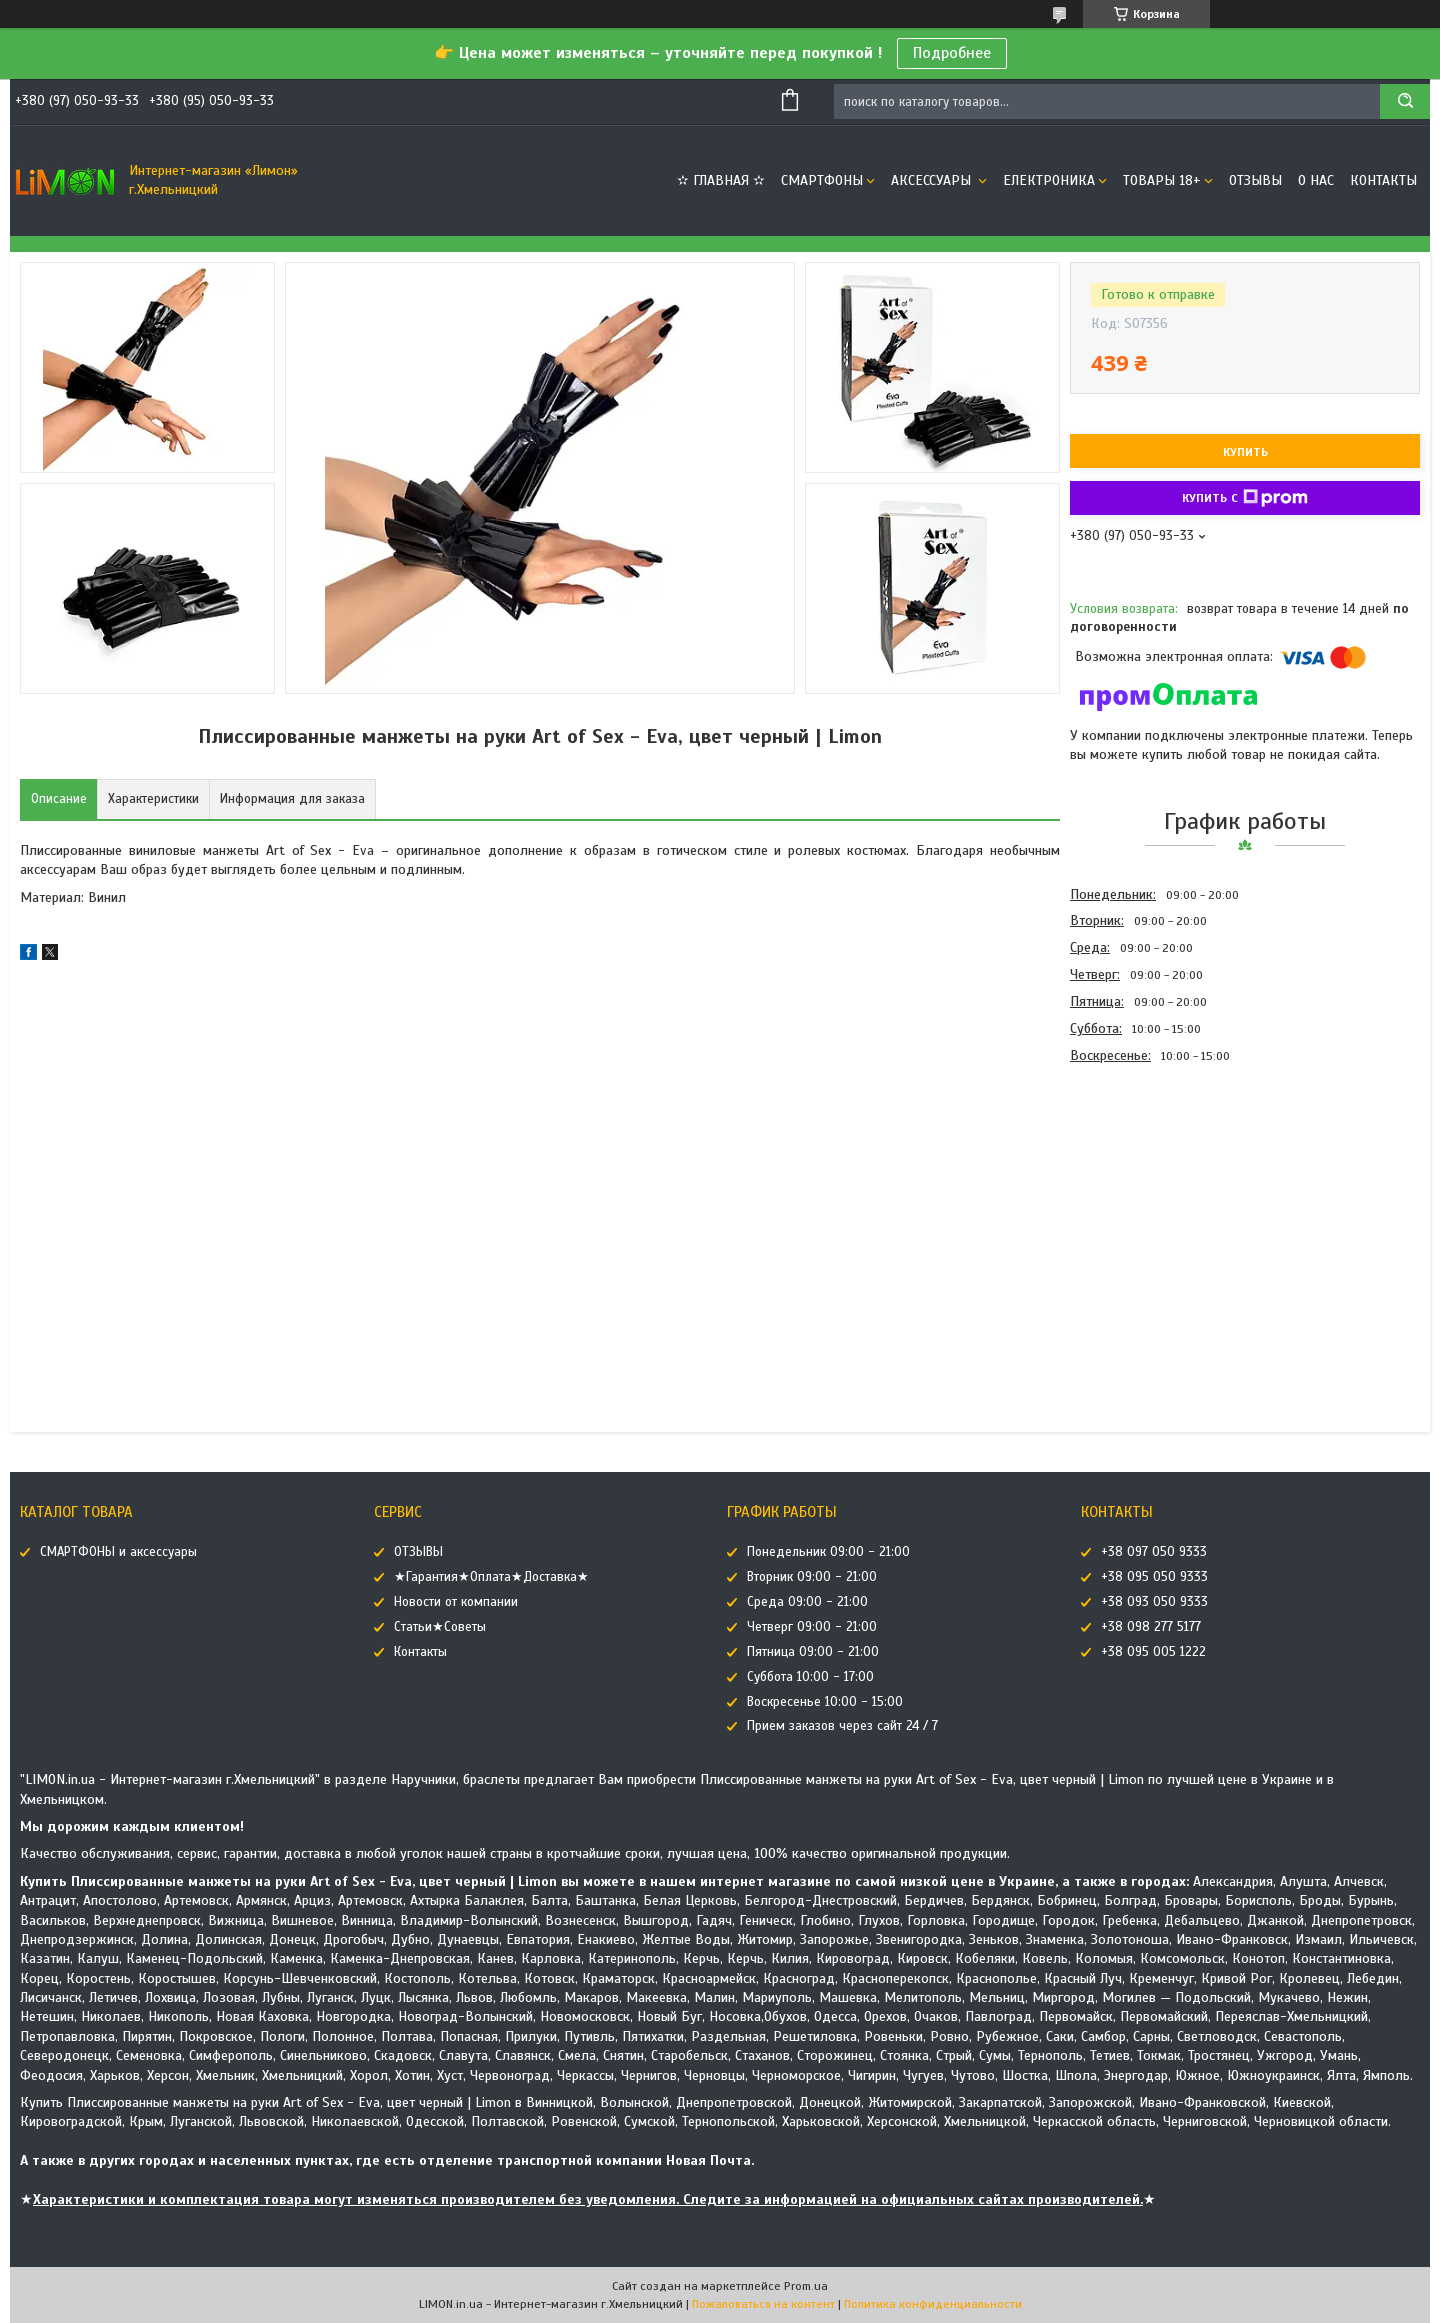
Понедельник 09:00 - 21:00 (828, 1552)
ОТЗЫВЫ (1255, 180)
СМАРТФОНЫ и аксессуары (118, 1552)
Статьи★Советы (440, 1627)
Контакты (1383, 180)
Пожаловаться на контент (763, 2304)
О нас (1316, 180)
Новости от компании (456, 1602)
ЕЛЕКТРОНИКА (1049, 180)
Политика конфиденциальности (933, 2304)
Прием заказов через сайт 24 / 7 (842, 1726)
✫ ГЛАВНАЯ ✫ (721, 180)
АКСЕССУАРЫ (933, 180)
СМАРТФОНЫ (822, 180)
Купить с (1245, 498)
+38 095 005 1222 (1153, 1652)
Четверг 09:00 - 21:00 (812, 1627)
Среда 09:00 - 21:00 (807, 1602)
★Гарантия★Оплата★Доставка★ (491, 1577)
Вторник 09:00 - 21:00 (812, 1577)
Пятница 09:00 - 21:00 (813, 1652)
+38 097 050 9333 (1154, 1552)
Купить (1245, 452)
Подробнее (952, 53)
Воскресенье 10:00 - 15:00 (825, 1702)
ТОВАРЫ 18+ (1162, 180)
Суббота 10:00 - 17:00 (810, 1677)
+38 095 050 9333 (1154, 1577)
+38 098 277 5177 (1151, 1627)
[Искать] (1405, 101)
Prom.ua (806, 2286)
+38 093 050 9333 (1154, 1602)
